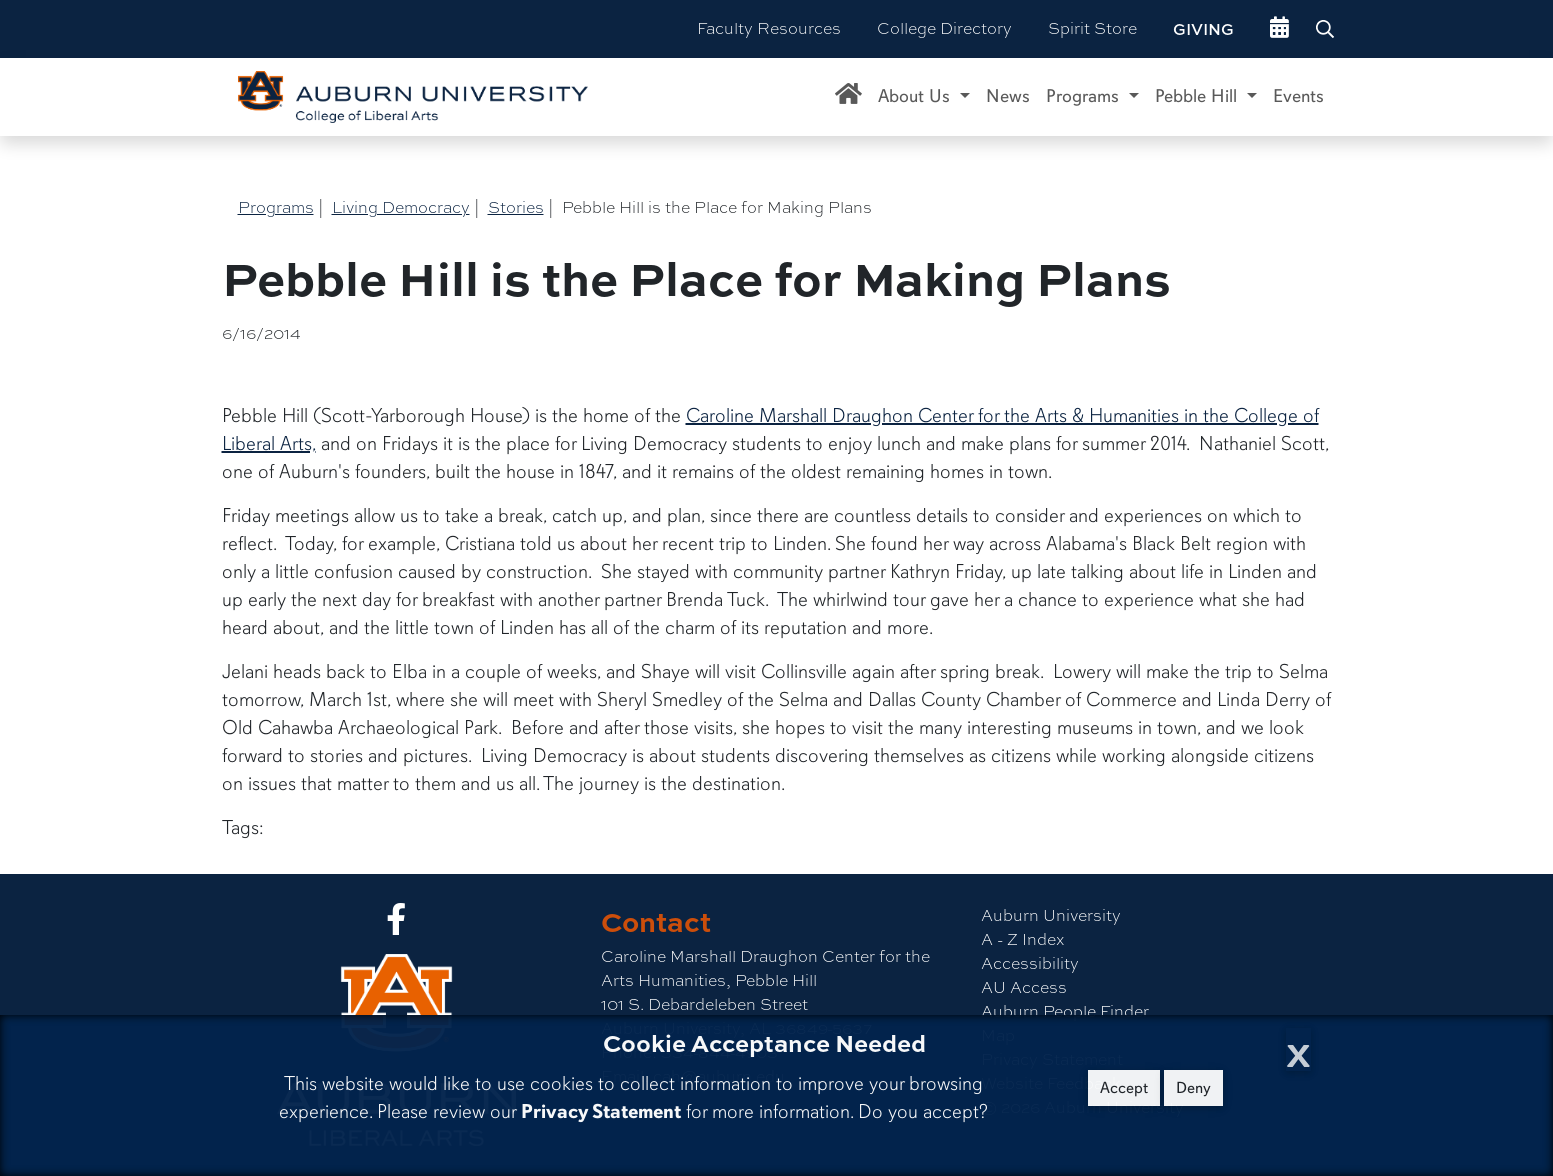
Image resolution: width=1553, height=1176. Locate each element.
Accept (1124, 1088)
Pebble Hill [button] (1198, 96)
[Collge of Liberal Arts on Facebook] (396, 925)
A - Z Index (1022, 939)
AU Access (1024, 987)
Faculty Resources (769, 28)
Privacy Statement (601, 1111)
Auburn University (1051, 915)
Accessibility (1030, 963)
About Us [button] (916, 96)
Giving (1203, 29)
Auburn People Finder (1065, 1011)
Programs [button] (1085, 96)
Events (1298, 96)
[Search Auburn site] (1327, 29)
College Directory (944, 28)
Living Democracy (401, 207)
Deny (1193, 1088)
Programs (276, 207)
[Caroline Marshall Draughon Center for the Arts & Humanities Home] (848, 97)
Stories (516, 207)
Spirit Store (1092, 28)
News (1008, 96)
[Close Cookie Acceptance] (1298, 1049)
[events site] (1279, 29)
